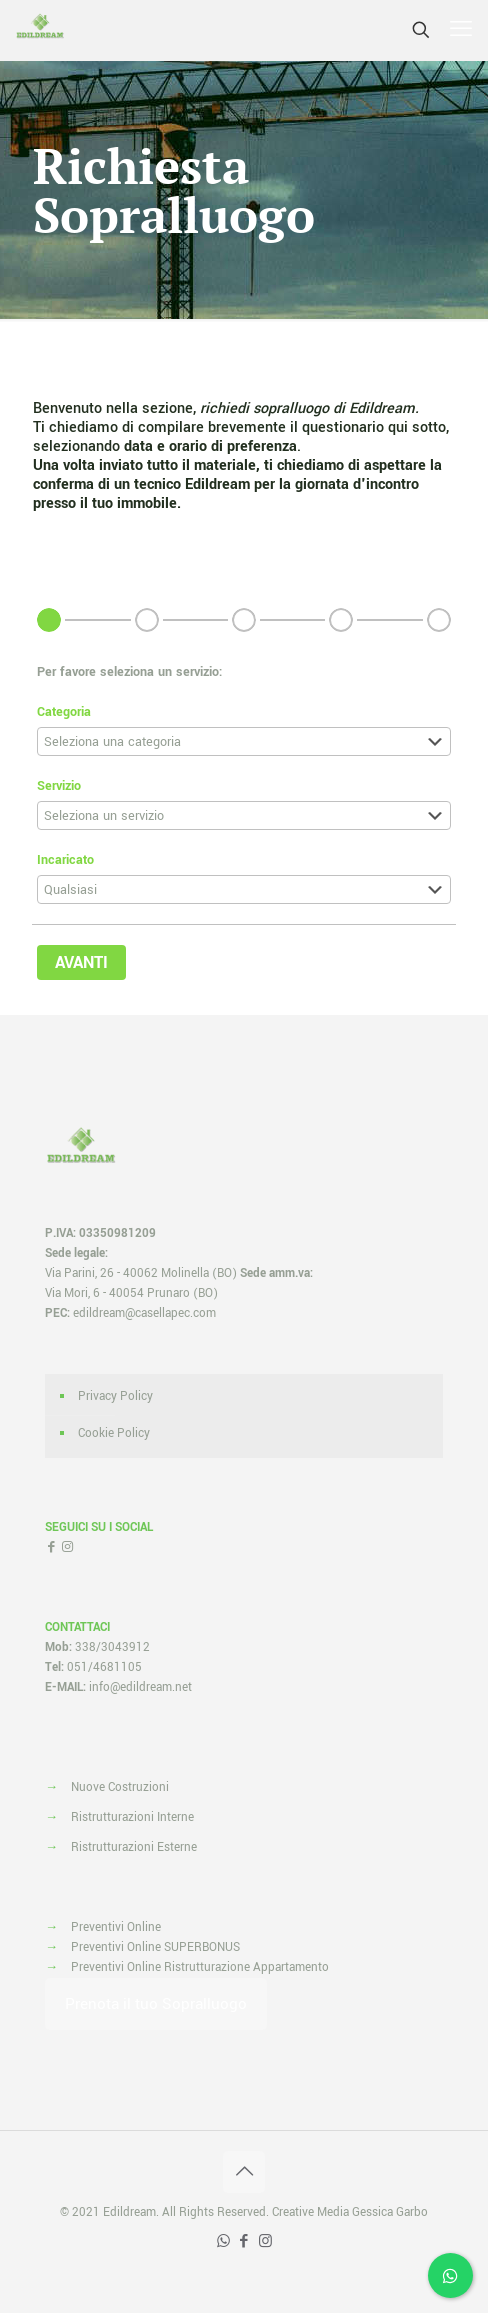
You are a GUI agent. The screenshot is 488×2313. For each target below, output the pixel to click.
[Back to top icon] (244, 2172)
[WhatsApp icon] (223, 2241)
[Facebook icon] (244, 2241)
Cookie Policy (114, 1433)
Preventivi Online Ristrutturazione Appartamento (200, 1967)
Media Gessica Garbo (372, 2212)
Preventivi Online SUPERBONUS (155, 1947)
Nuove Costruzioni (120, 1787)
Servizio (59, 786)
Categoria (64, 712)
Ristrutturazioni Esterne (134, 1847)
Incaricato (65, 860)
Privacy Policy (115, 1396)
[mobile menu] (461, 30)
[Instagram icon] (265, 2241)
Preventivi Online (116, 1927)
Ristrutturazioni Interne (132, 1817)
